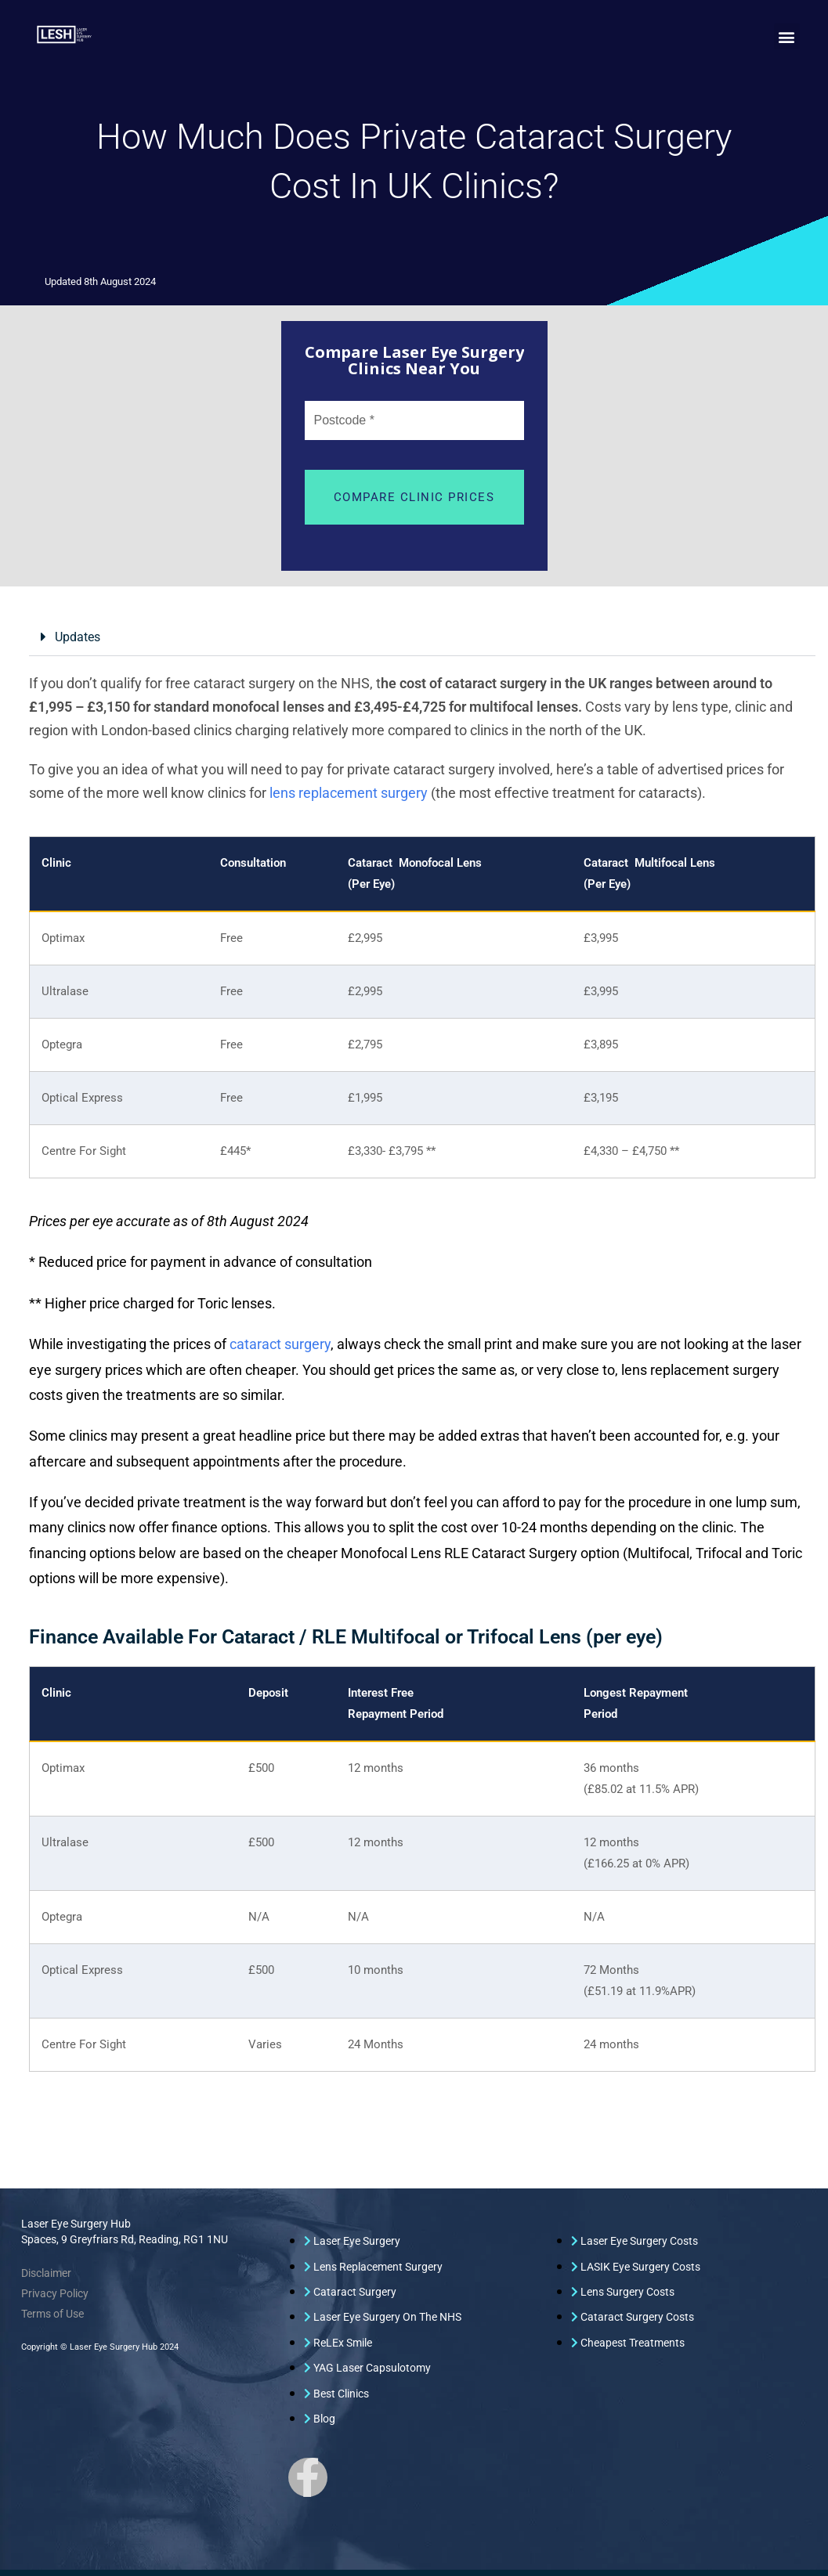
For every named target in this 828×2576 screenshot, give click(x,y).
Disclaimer (46, 2273)
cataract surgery (280, 1344)
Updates (77, 637)
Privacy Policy (55, 2293)
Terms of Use (52, 2313)
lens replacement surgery (348, 793)
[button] (787, 36)
